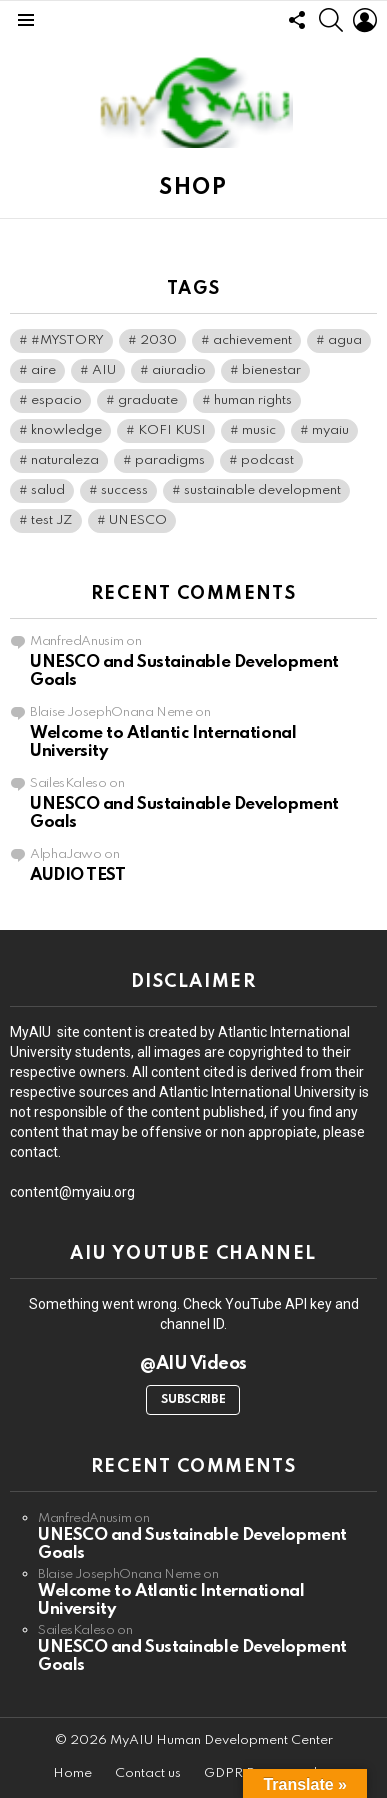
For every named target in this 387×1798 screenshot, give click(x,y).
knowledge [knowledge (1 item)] (66, 430)
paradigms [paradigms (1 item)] (170, 460)
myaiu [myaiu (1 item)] (330, 430)
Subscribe (193, 1400)
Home (72, 1773)
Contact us (148, 1773)
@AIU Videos (193, 1364)
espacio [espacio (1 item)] (56, 400)
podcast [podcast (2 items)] (267, 460)
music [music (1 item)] (259, 430)
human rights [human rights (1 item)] (253, 400)
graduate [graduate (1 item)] (148, 400)
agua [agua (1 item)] (345, 340)
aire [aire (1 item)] (43, 370)
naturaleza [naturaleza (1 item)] (65, 460)
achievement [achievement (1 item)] (252, 340)
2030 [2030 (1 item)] (158, 340)
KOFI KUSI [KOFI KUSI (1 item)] (172, 430)
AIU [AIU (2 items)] (104, 370)
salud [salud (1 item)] (48, 490)
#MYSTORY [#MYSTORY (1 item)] (67, 340)
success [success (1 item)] (124, 490)
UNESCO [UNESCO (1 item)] (138, 520)
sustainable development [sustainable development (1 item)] (262, 490)
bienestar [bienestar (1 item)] (271, 370)
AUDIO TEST (78, 875)
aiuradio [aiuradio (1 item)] (179, 370)
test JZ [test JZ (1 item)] (52, 520)
